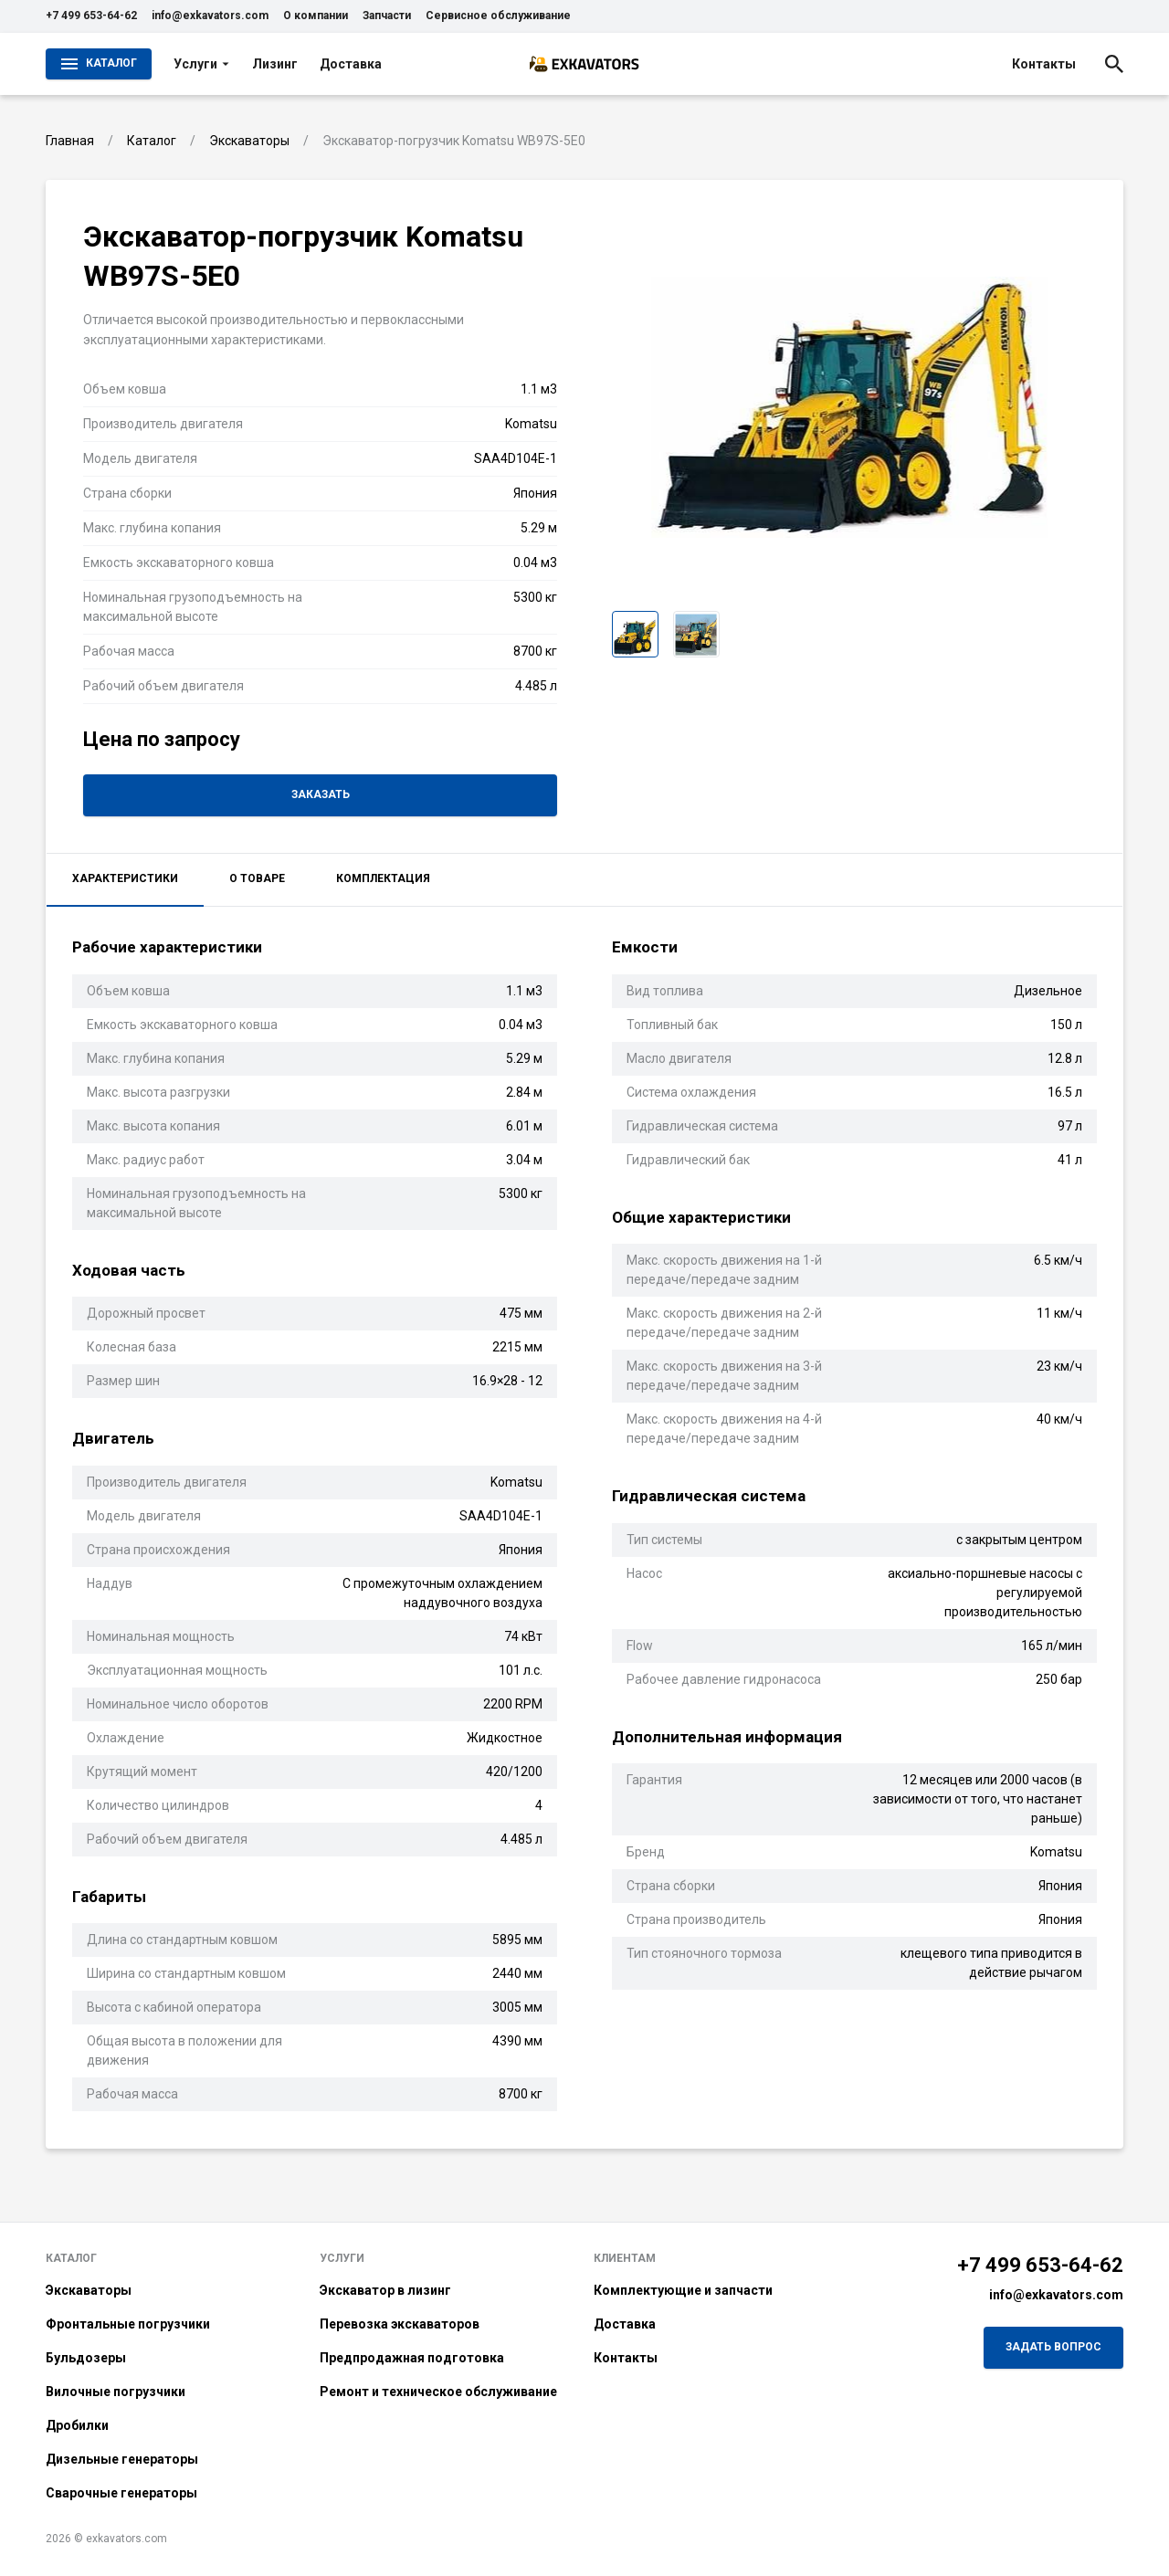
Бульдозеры (86, 2357)
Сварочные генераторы (121, 2493)
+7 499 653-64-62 (91, 15)
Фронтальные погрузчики (128, 2324)
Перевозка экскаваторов (399, 2324)
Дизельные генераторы (122, 2459)
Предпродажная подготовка (412, 2357)
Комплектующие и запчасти (683, 2290)
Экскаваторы (89, 2290)
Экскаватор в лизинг (385, 2290)
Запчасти (387, 15)
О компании (315, 15)
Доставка (351, 64)
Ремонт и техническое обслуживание (438, 2391)
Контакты (1044, 64)
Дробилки (77, 2425)
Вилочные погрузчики (115, 2391)
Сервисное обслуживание (498, 15)
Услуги (202, 64)
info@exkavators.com (210, 15)
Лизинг (275, 64)
